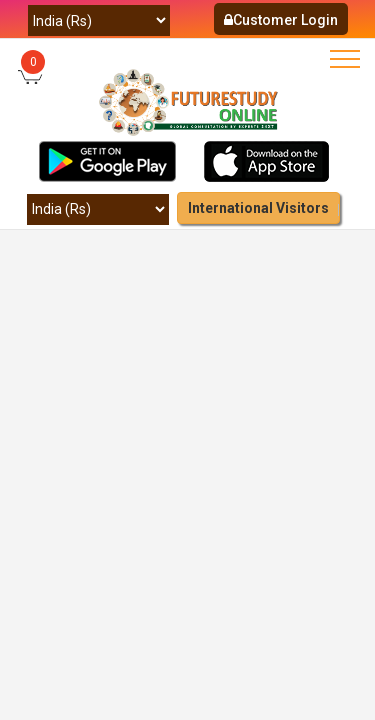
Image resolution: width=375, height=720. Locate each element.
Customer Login (281, 20)
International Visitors (258, 208)
